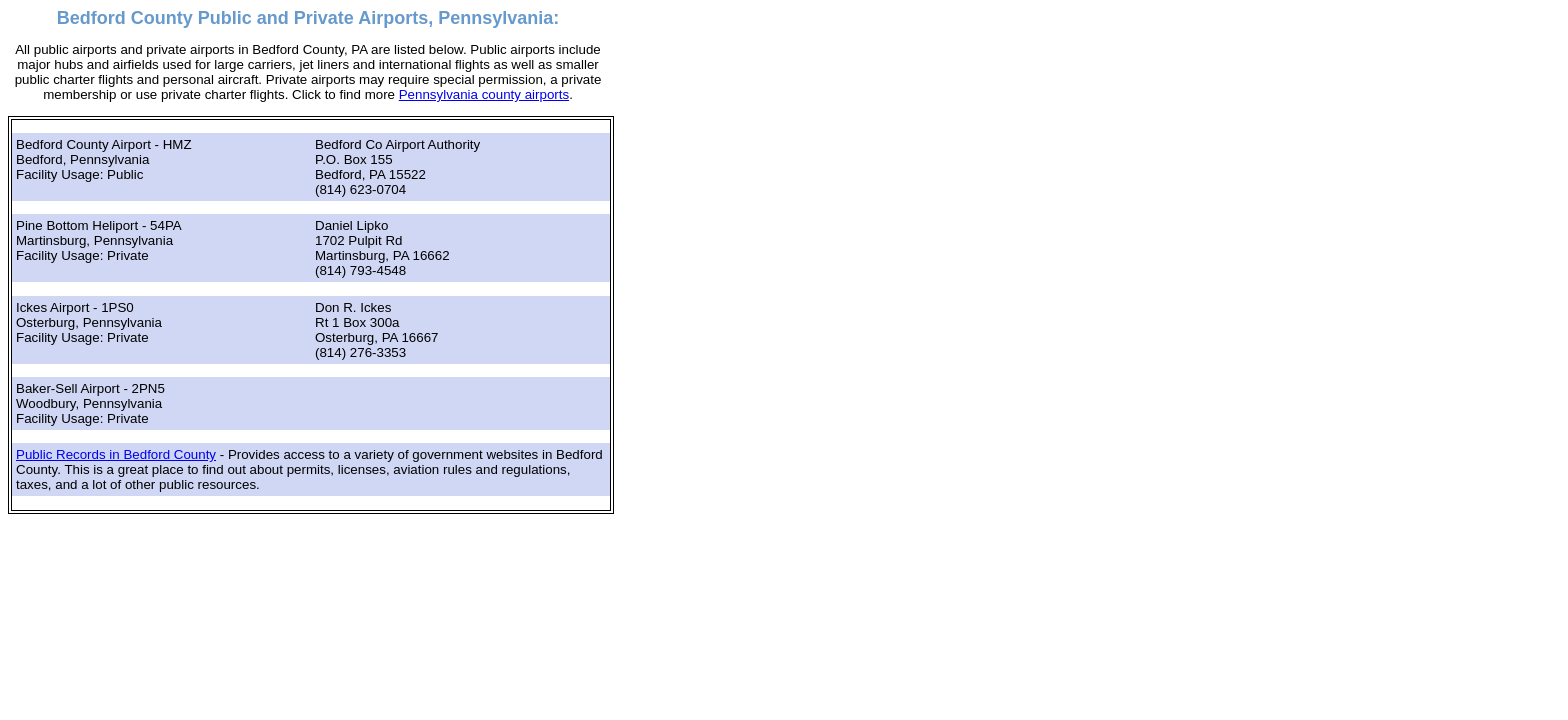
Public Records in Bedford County (116, 454)
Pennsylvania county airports (484, 94)
